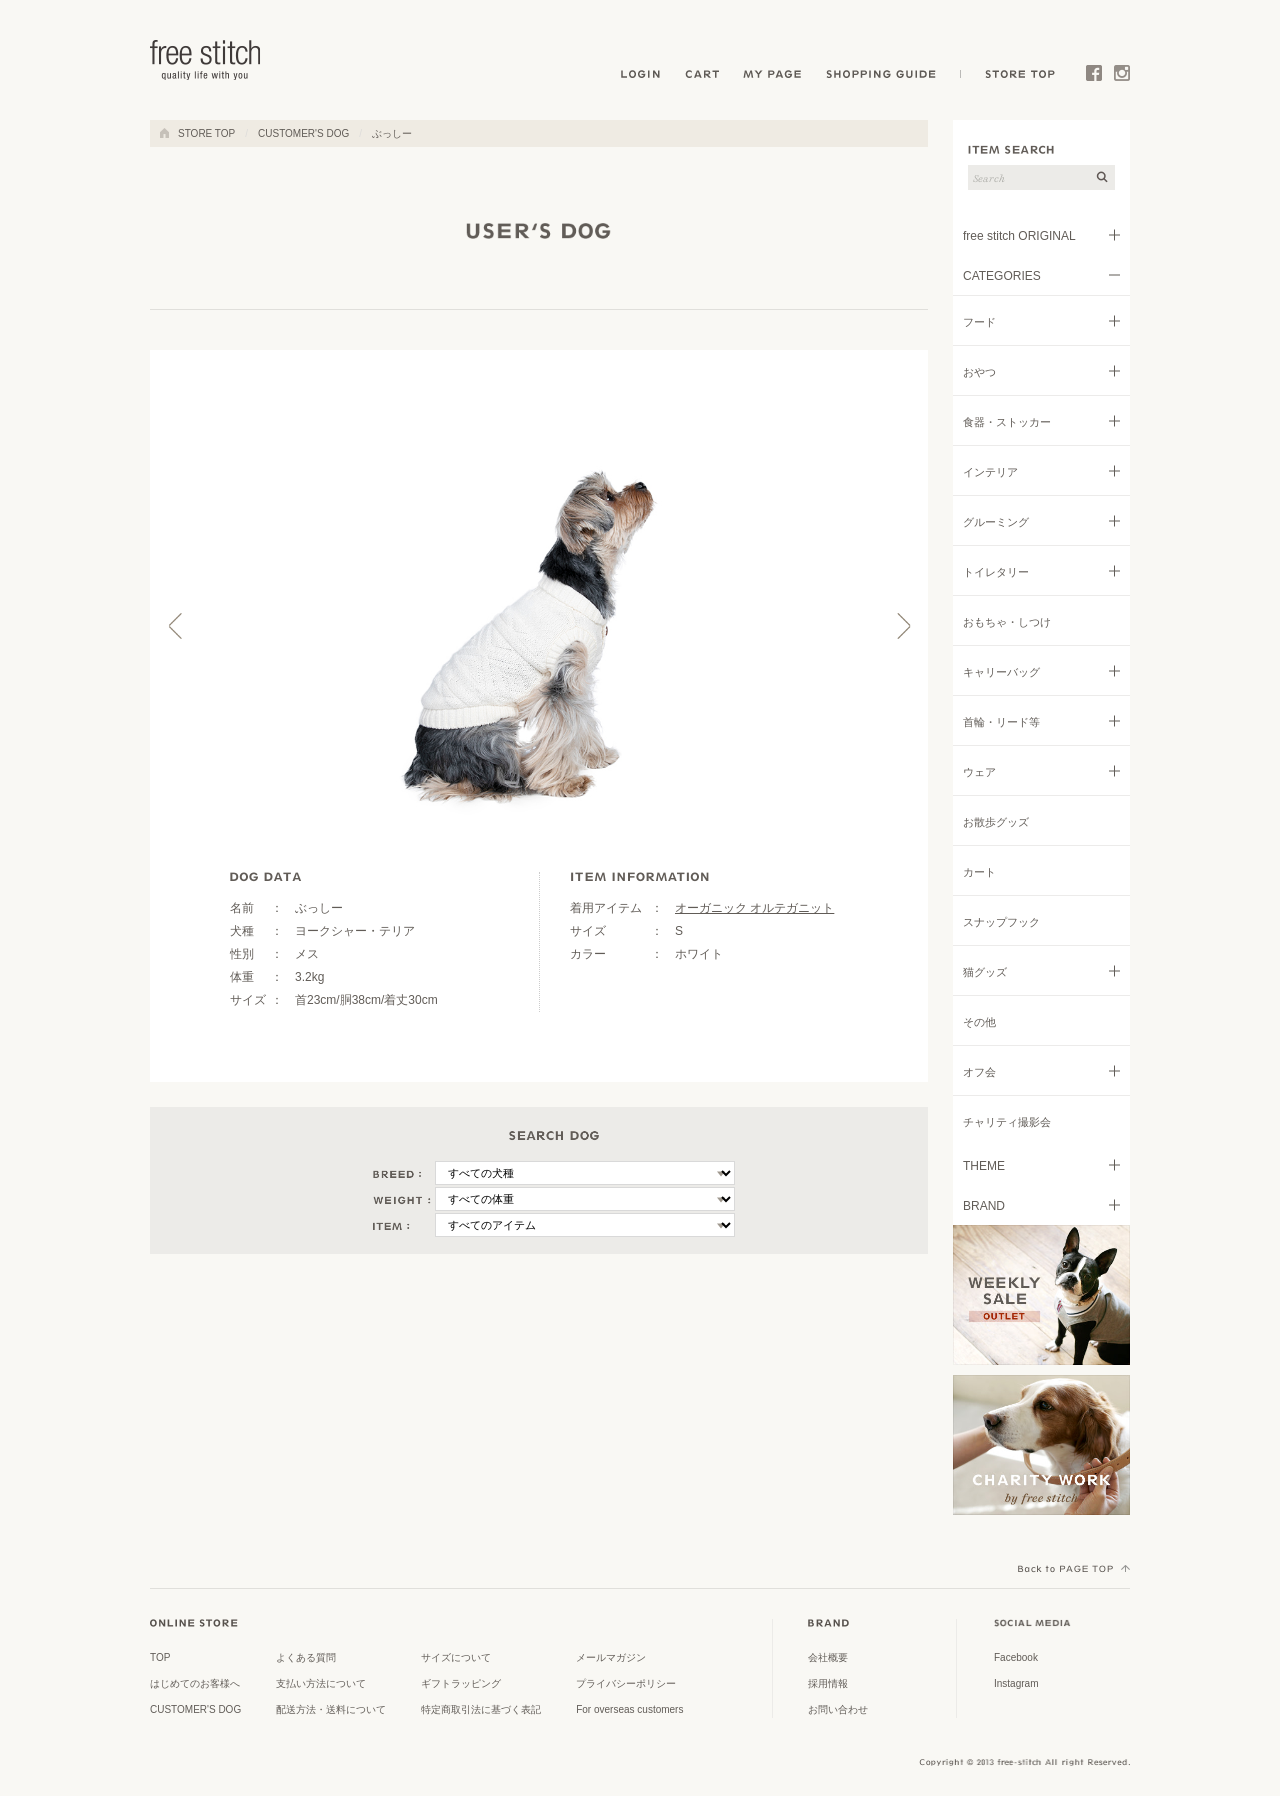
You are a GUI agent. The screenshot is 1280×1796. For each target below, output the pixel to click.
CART (703, 77)
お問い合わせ (838, 1709)
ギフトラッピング (461, 1683)
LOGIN (640, 77)
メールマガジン (611, 1657)
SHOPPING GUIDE (887, 77)
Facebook (1094, 77)
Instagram (1122, 77)
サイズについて (456, 1657)
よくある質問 (306, 1657)
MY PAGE (774, 77)
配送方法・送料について (331, 1709)
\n (585, 1173)
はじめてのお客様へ (195, 1683)
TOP (160, 1657)
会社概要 (828, 1657)
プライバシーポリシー (626, 1683)
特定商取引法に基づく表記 (481, 1709)
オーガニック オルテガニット (754, 908)
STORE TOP (1017, 77)
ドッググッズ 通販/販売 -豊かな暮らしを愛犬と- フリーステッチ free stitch (206, 60)
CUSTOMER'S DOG (303, 133)
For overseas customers (629, 1709)
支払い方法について (321, 1683)
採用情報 (828, 1683)
